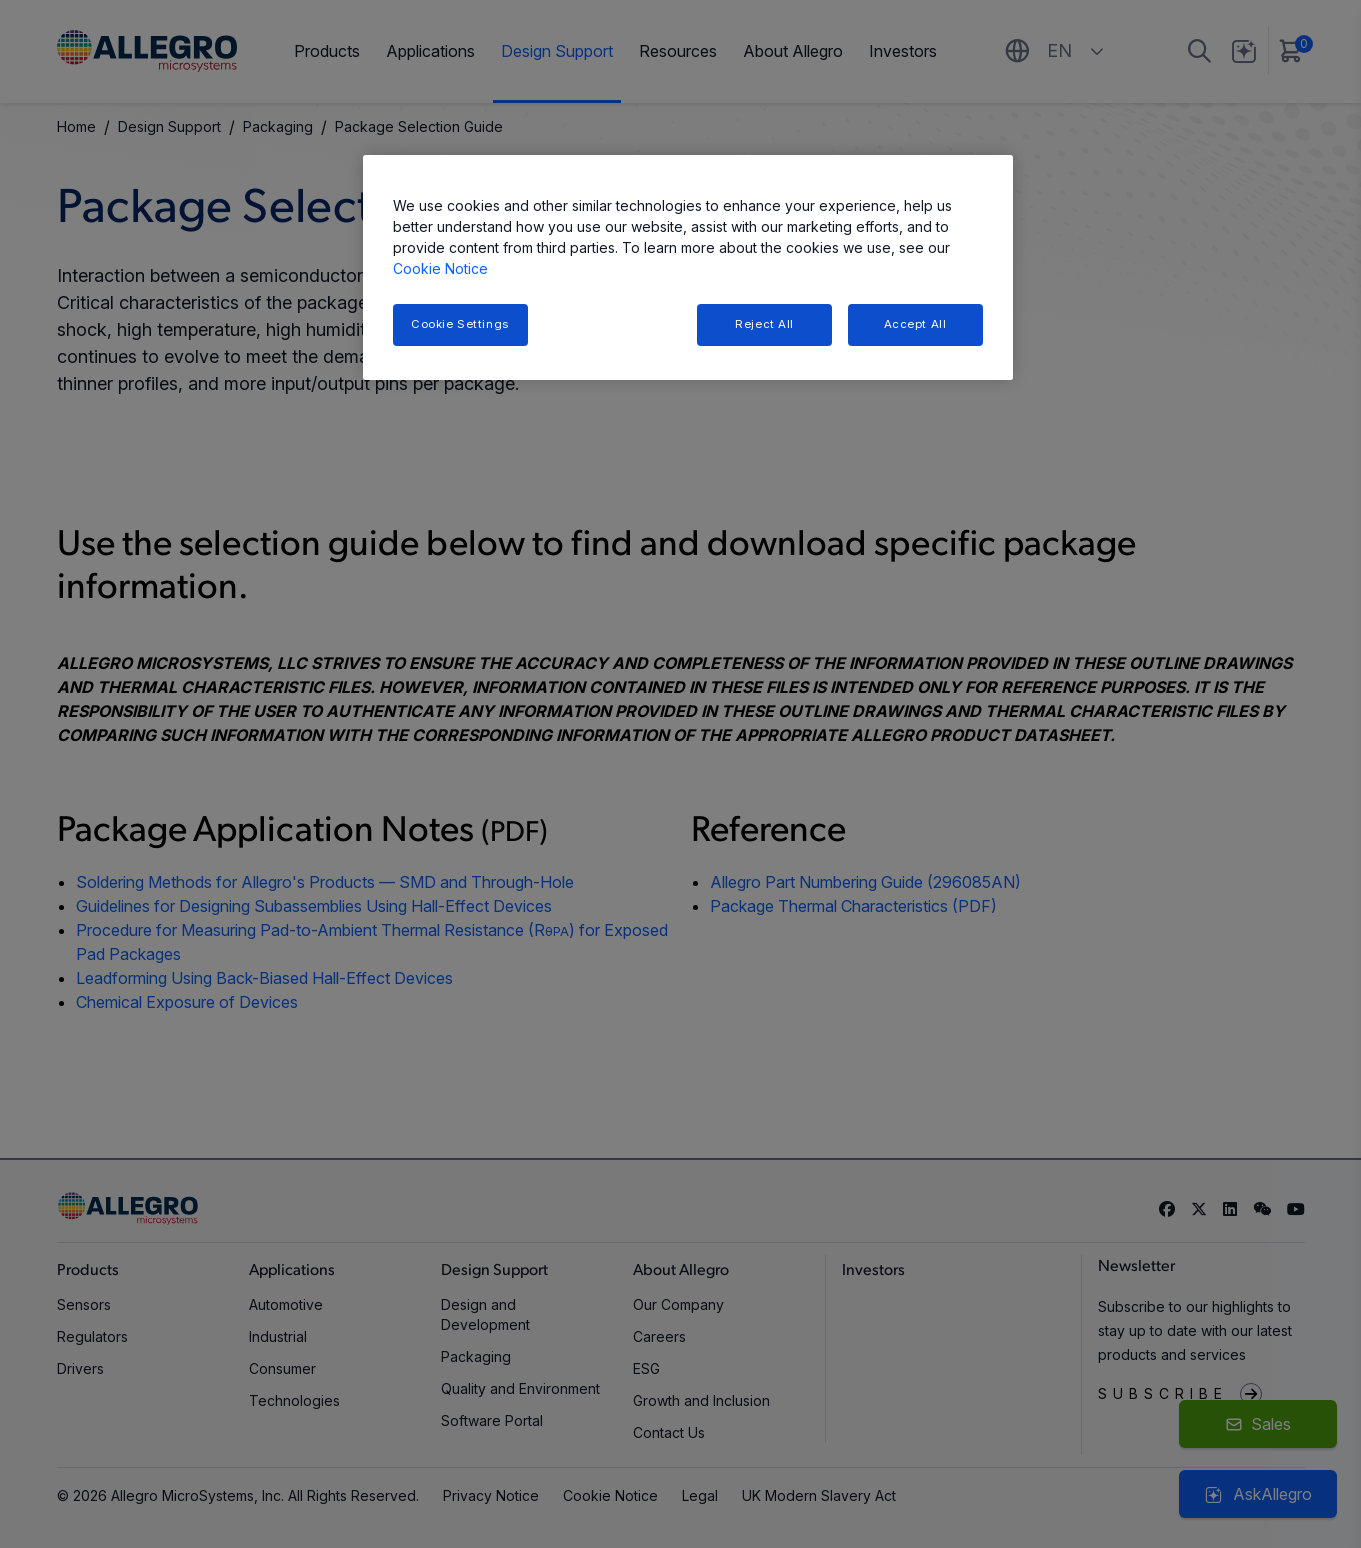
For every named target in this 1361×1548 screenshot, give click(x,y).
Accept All (915, 324)
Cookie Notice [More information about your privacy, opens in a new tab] (440, 268)
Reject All (764, 324)
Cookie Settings (460, 324)
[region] (688, 267)
